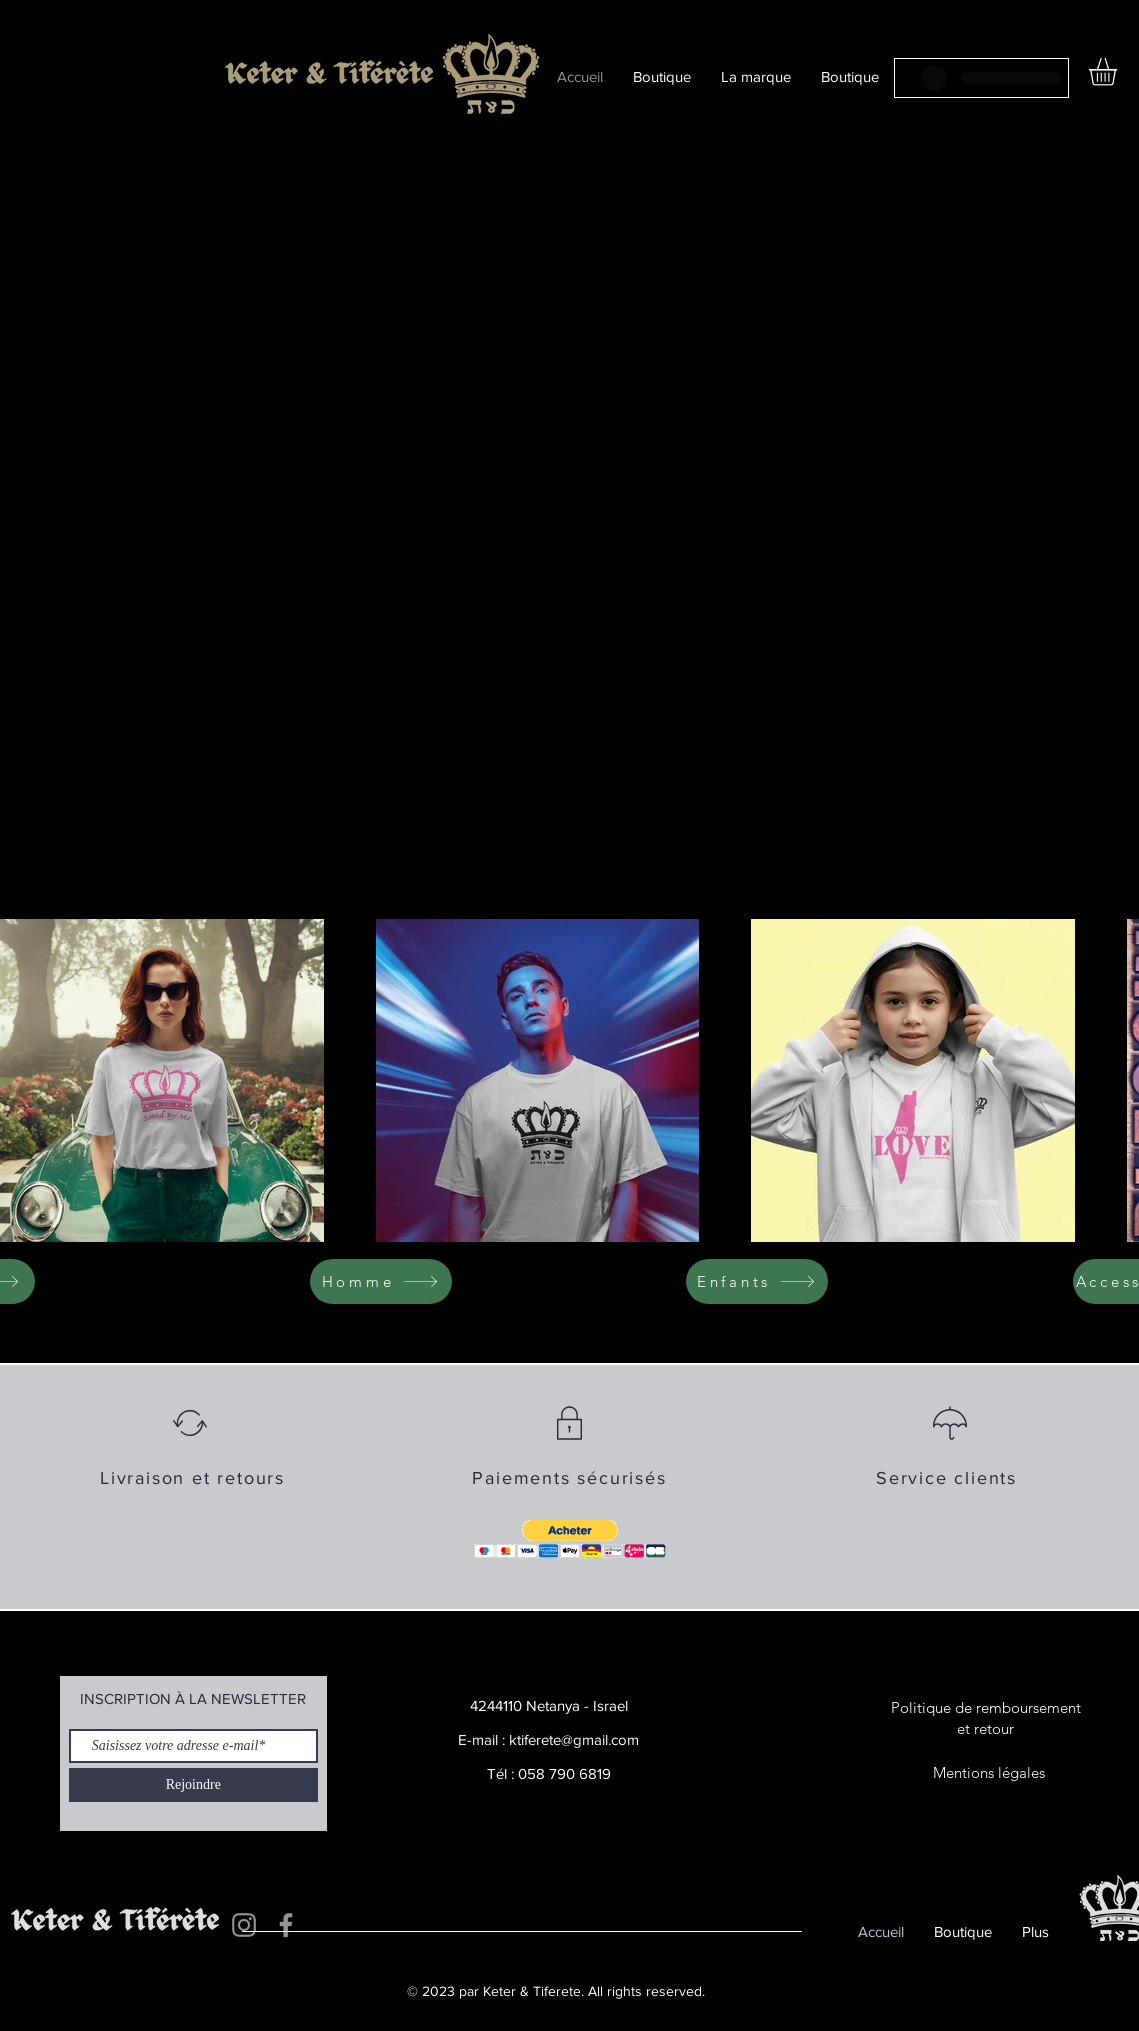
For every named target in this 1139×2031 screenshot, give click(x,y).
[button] (570, 1539)
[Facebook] (286, 1925)
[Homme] (381, 1281)
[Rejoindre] (193, 1785)
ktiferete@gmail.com (574, 1739)
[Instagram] (244, 1925)
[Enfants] (757, 1281)
